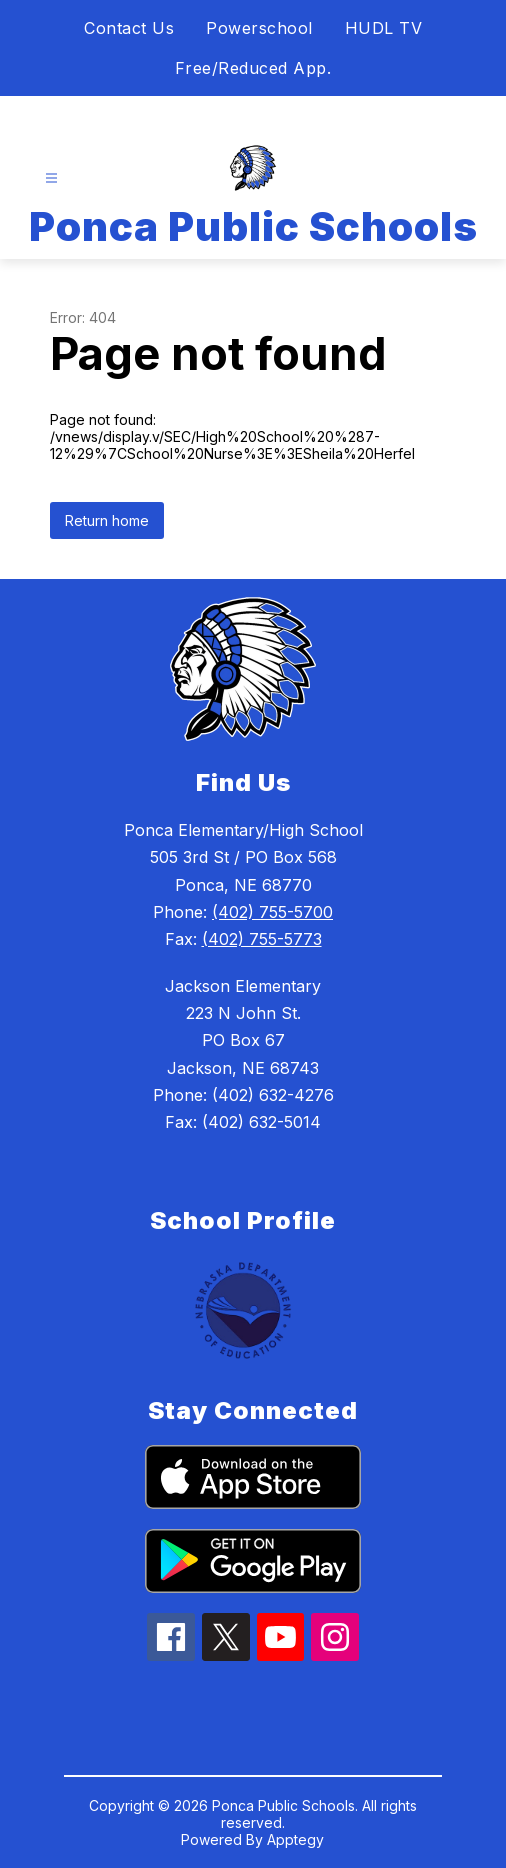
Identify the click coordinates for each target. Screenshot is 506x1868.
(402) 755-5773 (262, 939)
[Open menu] (51, 178)
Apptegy (295, 1839)
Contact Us (129, 28)
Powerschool (259, 28)
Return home (107, 520)
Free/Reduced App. (253, 68)
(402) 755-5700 (272, 912)
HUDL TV (384, 28)
